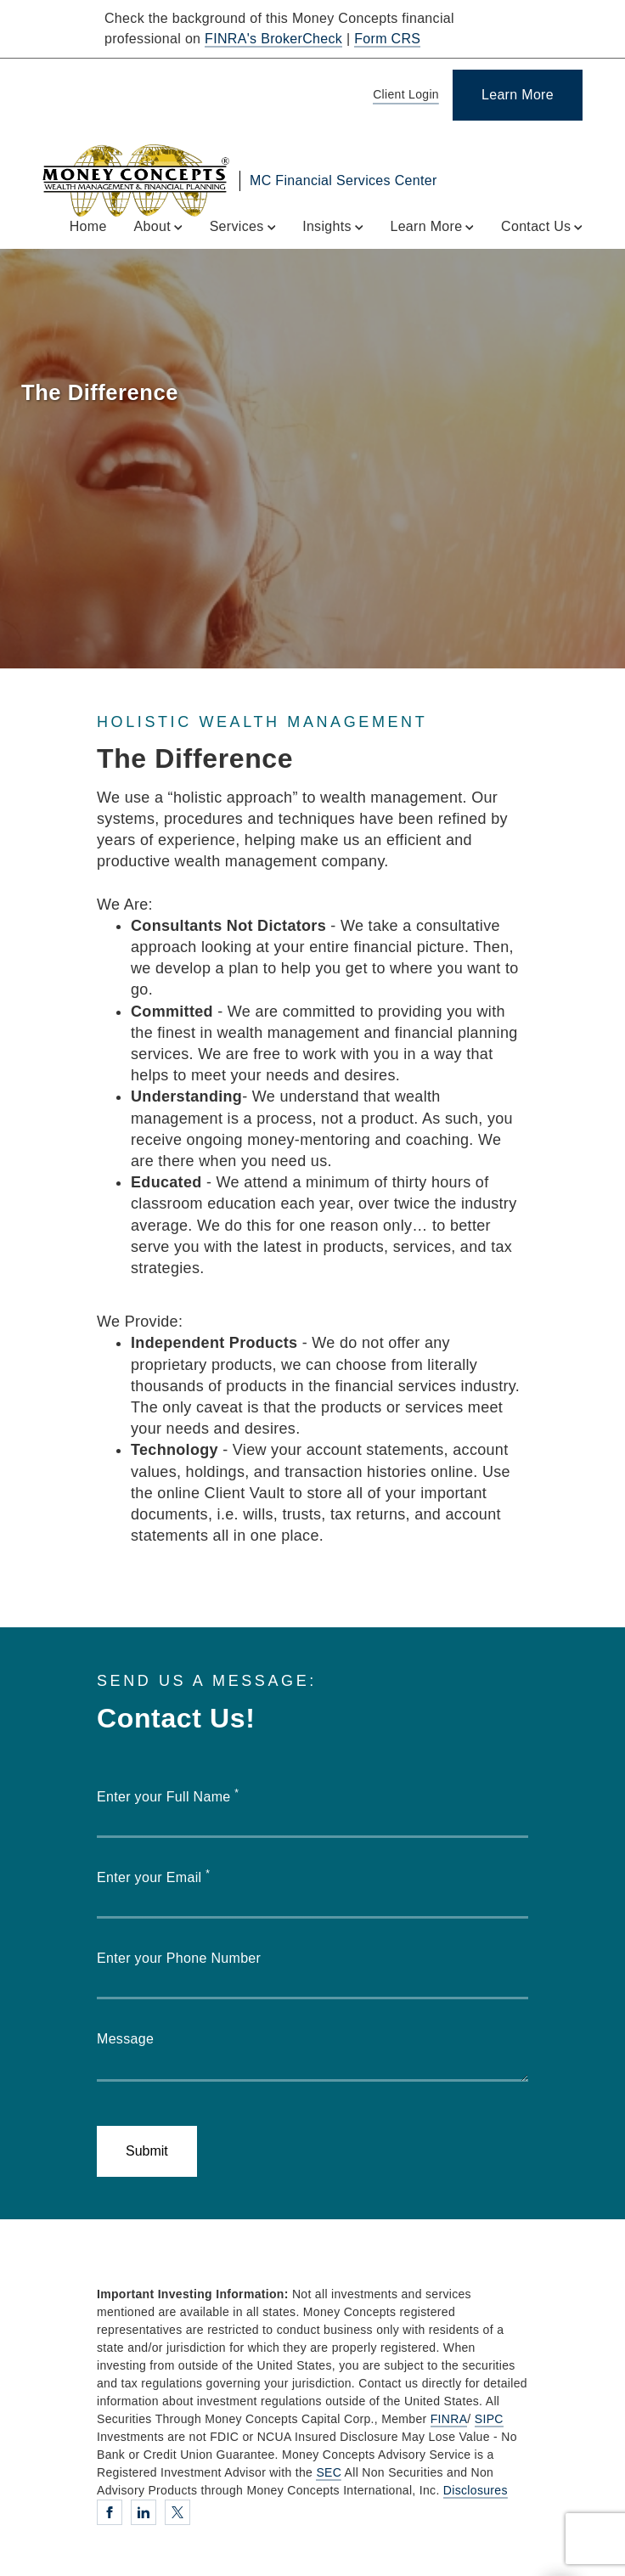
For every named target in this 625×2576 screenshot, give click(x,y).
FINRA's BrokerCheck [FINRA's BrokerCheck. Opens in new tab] (273, 38)
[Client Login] (403, 95)
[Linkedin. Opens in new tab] (143, 2512)
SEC (328, 2472)
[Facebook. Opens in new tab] (109, 2512)
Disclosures (475, 2490)
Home (88, 226)
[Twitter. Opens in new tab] (177, 2512)
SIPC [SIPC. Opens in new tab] (489, 2419)
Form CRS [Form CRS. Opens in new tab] (387, 38)
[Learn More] (518, 95)
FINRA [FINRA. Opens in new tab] (449, 2419)
